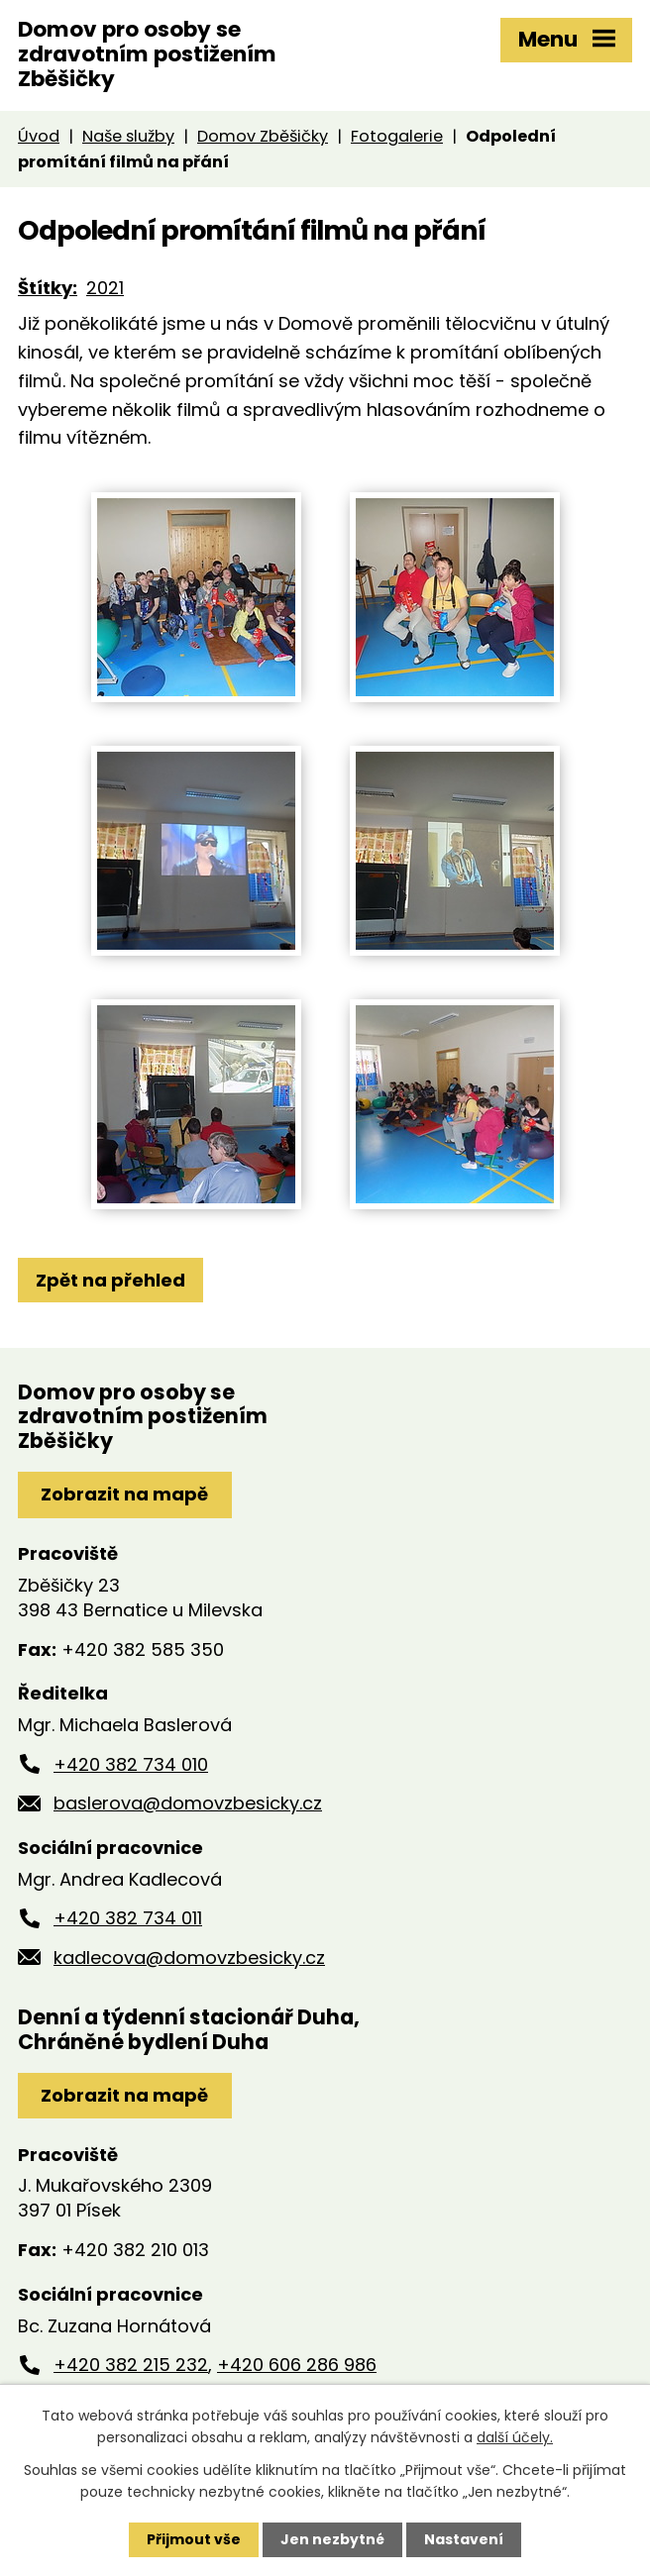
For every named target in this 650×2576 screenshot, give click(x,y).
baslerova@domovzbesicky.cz (188, 1803)
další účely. (515, 2437)
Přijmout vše (194, 2539)
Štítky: (47, 287)
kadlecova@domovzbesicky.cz (189, 1957)
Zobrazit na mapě (124, 1494)
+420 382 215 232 (131, 2364)
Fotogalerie (397, 136)
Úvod (38, 136)
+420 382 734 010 (131, 1764)
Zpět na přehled (110, 1280)
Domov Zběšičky (262, 136)
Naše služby (128, 136)
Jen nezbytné (332, 2539)
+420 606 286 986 (297, 2364)
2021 (105, 287)
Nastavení (463, 2539)
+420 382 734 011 (128, 1918)
